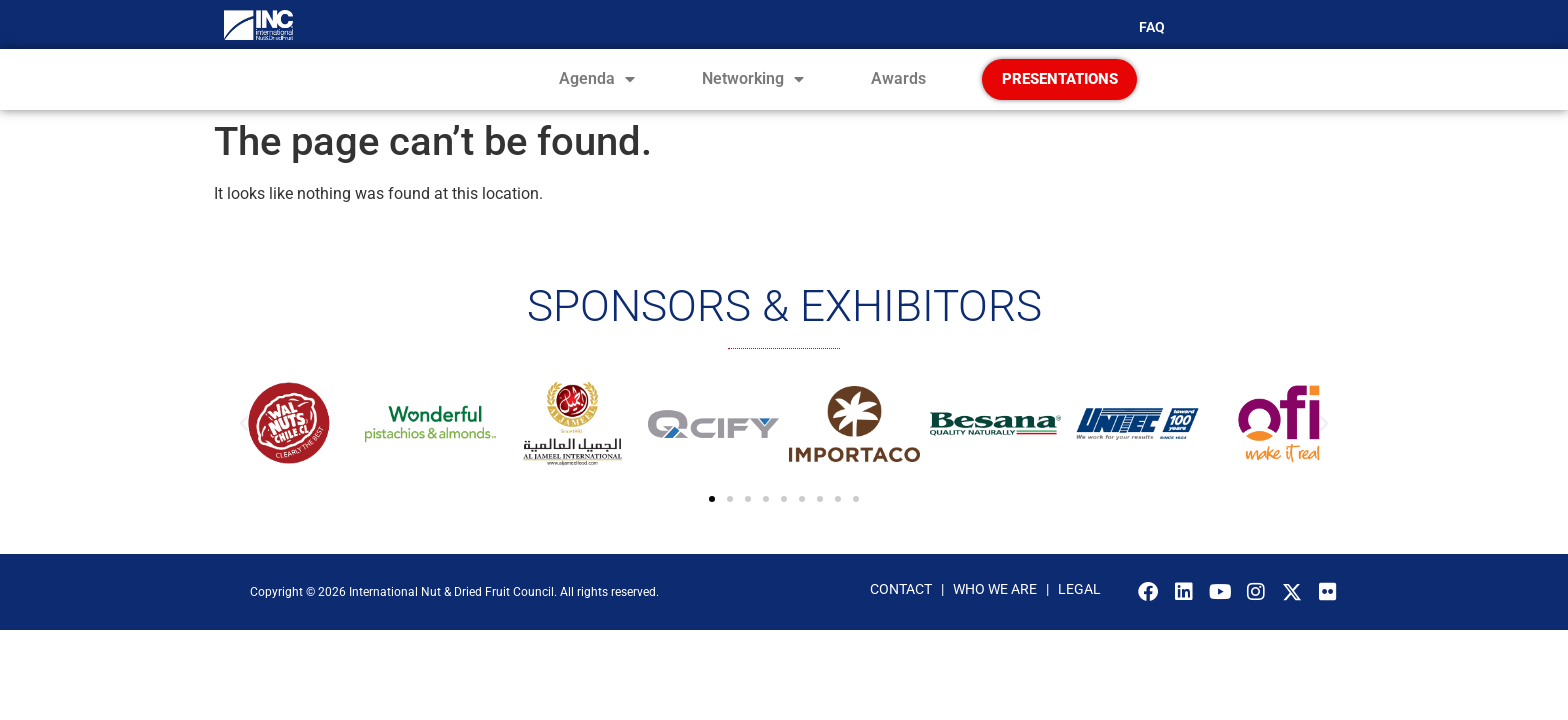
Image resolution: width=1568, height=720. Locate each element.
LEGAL (1079, 622)
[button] (244, 457)
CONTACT (901, 622)
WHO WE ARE (996, 622)
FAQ (1152, 27)
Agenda (597, 96)
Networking (753, 96)
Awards (898, 95)
